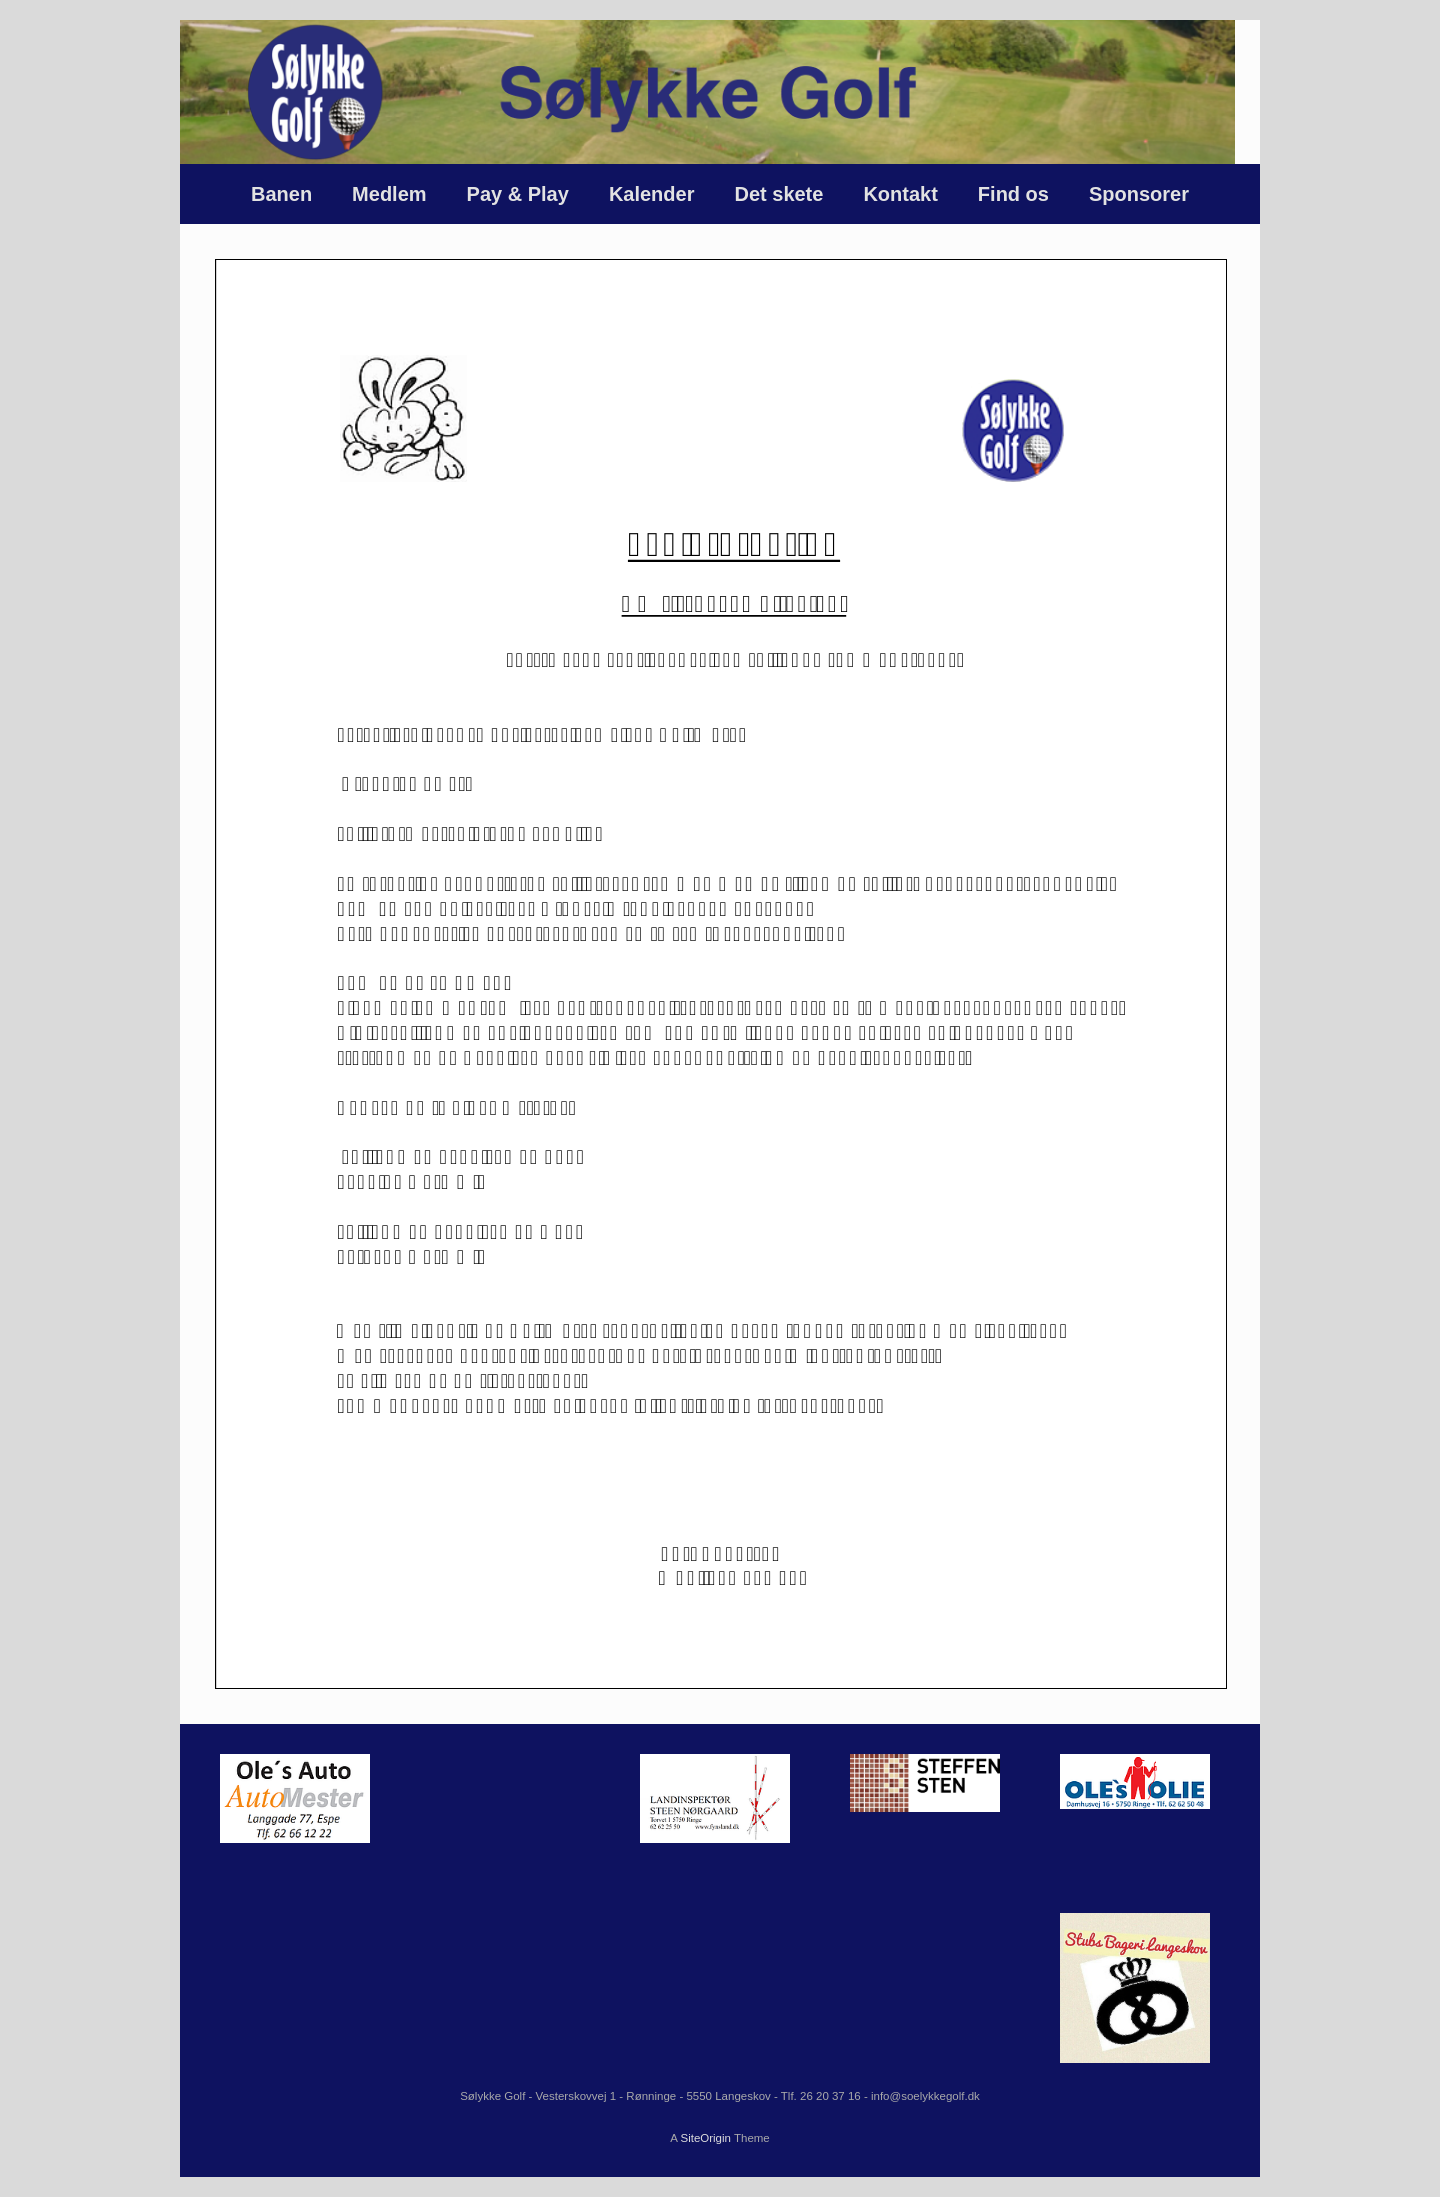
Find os (1013, 194)
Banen (281, 194)
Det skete (778, 194)
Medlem (389, 194)
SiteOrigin (705, 2138)
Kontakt (900, 194)
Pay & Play (518, 194)
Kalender (652, 194)
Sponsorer (1139, 194)
